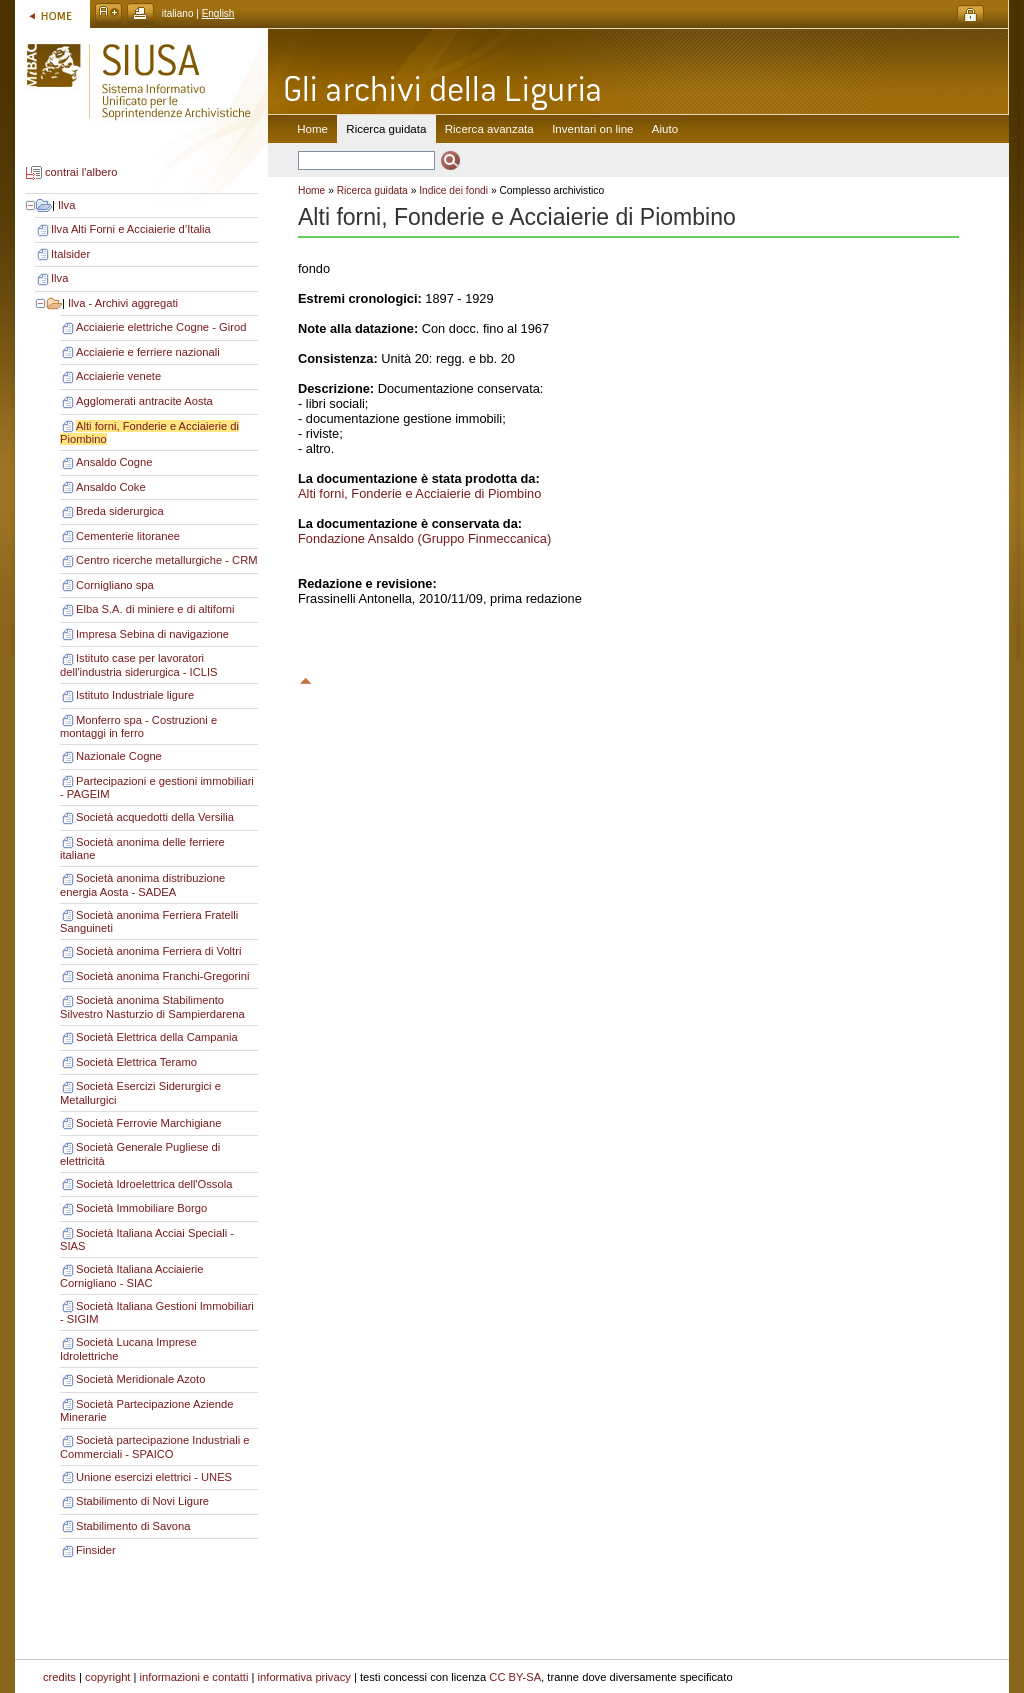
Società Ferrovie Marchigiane (149, 1123)
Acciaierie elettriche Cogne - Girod (161, 327)
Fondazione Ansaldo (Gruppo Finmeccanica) (424, 538)
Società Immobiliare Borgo (141, 1208)
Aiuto (665, 129)
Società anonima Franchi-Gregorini (163, 976)
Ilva (66, 205)
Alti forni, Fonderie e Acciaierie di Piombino (419, 493)
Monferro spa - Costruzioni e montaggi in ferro (138, 727)
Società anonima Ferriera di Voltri (158, 951)
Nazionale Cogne (119, 756)
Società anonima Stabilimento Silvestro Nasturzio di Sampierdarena (152, 1007)
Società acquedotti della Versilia (155, 817)
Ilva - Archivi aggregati (123, 303)
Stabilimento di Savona (133, 1526)
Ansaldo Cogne (114, 462)
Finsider (96, 1550)
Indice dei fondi (453, 190)
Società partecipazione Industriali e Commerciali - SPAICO (155, 1447)
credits (59, 1677)
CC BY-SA (515, 1677)
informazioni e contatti (194, 1677)
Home (312, 129)
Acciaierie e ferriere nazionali (148, 352)
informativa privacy (304, 1677)
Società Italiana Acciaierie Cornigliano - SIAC (132, 1276)
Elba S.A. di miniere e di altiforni (155, 609)
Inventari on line (592, 129)
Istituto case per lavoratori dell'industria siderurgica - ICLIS (139, 665)
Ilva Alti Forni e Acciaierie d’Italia (131, 229)
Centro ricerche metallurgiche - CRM (167, 560)
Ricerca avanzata (489, 129)
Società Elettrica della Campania (157, 1037)
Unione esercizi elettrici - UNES (154, 1477)
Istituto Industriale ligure (135, 695)
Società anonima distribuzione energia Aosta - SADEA (142, 885)
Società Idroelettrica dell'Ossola (154, 1184)
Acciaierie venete (118, 376)
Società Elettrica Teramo (136, 1062)
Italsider (70, 254)
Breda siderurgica (120, 511)
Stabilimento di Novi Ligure (142, 1501)
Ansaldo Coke (111, 487)
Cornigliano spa (115, 585)
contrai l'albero (81, 173)
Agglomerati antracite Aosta (144, 401)
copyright (107, 1677)
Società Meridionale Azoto (140, 1379)
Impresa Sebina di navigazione (152, 634)
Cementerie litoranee (128, 536)
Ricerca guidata (372, 190)
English (218, 13)
